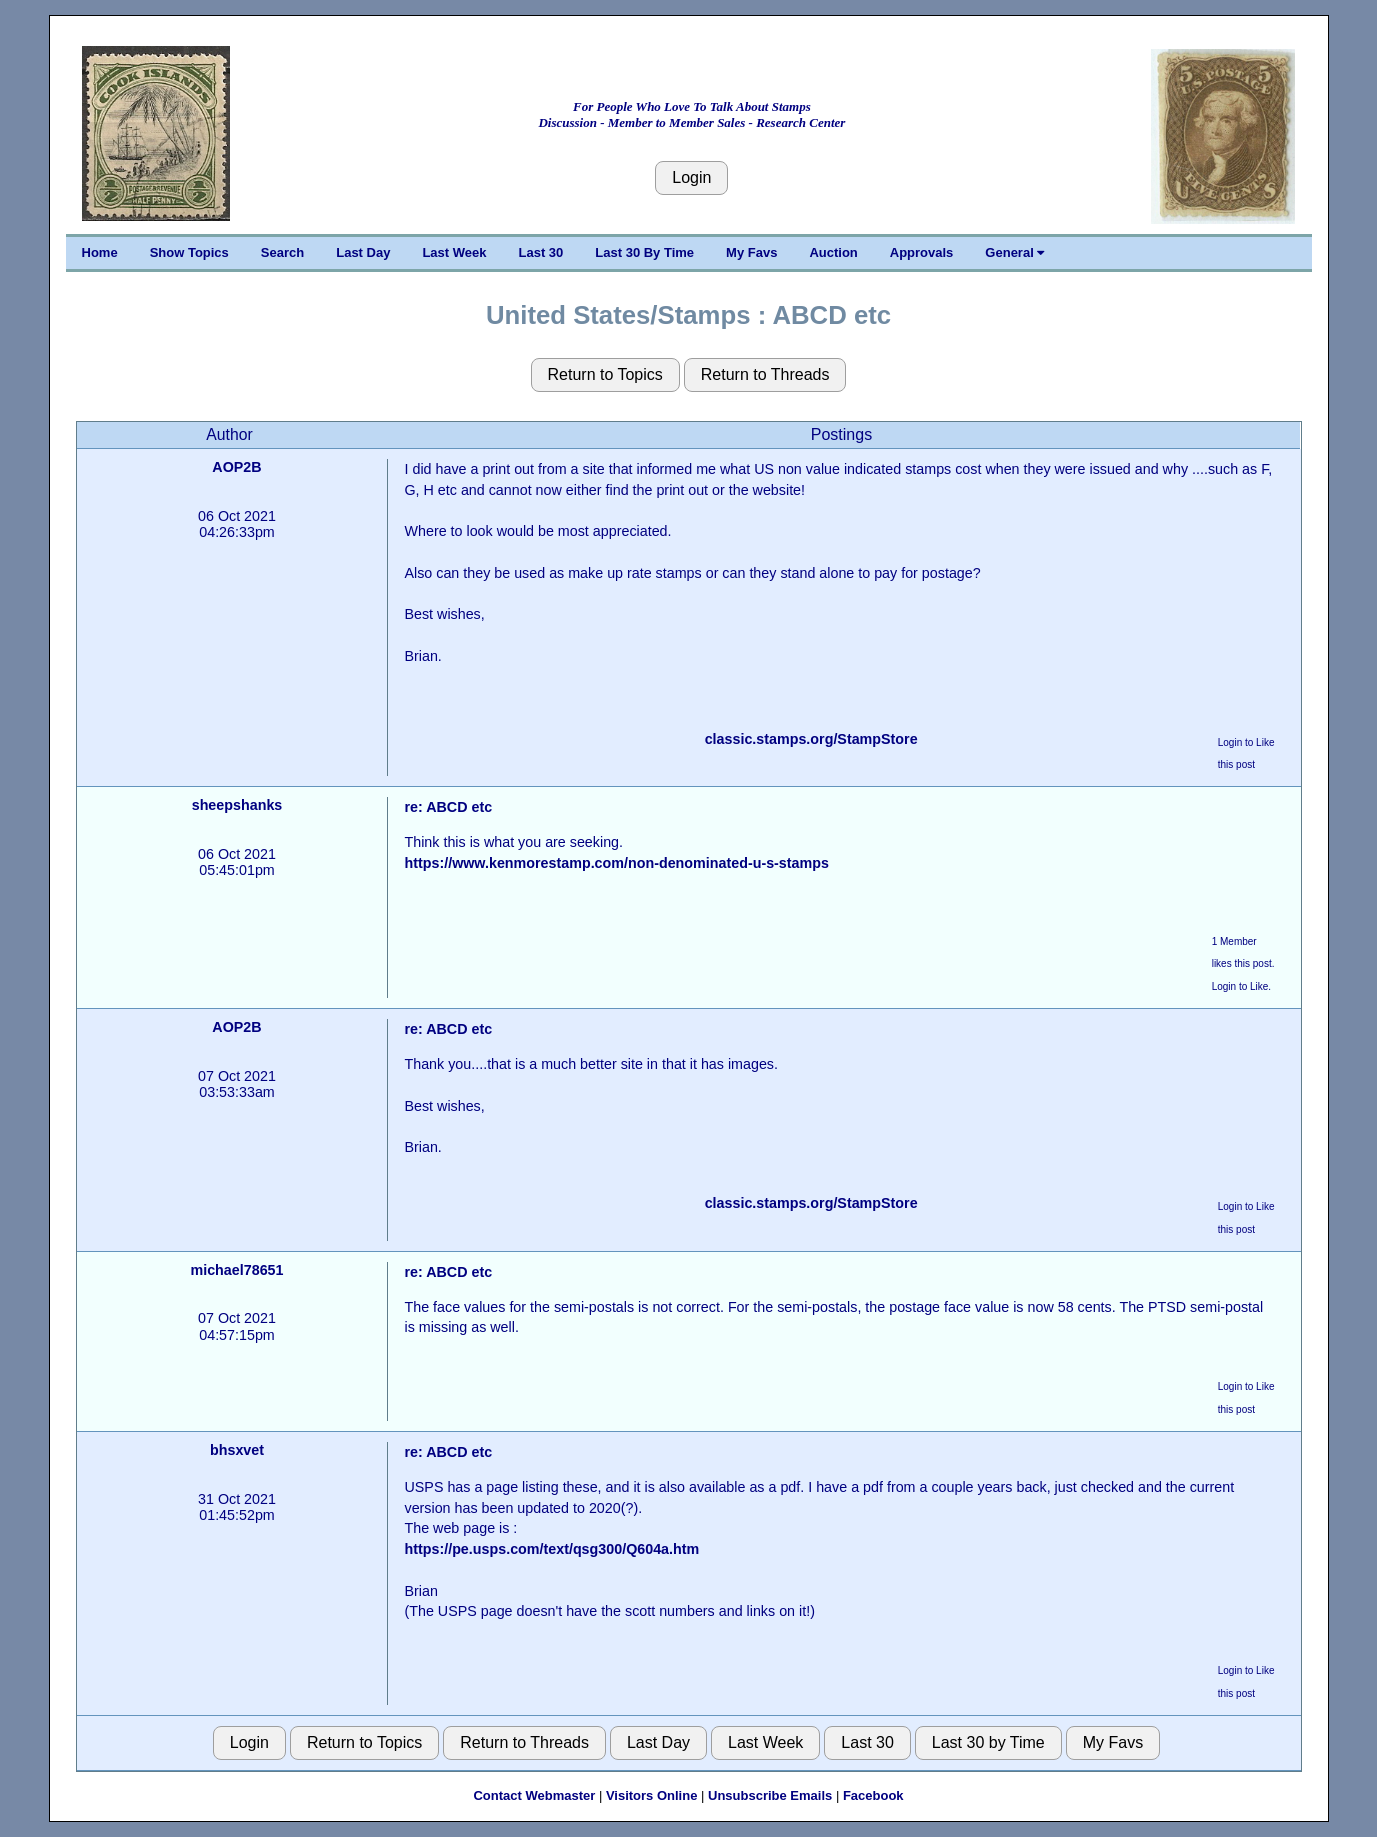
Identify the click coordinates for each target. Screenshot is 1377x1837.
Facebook (873, 1795)
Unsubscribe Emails (770, 1795)
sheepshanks (237, 805)
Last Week (454, 252)
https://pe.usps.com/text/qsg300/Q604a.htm (551, 1549)
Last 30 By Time (644, 252)
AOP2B (236, 467)
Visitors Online (652, 1795)
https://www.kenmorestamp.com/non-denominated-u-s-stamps (616, 863)
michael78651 (236, 1270)
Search (282, 252)
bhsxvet (237, 1450)
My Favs (751, 252)
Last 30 (541, 252)
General (1014, 252)
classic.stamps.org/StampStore (811, 739)
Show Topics (189, 252)
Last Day (363, 252)
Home (100, 252)
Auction (833, 252)
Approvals (922, 252)
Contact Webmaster (534, 1795)
